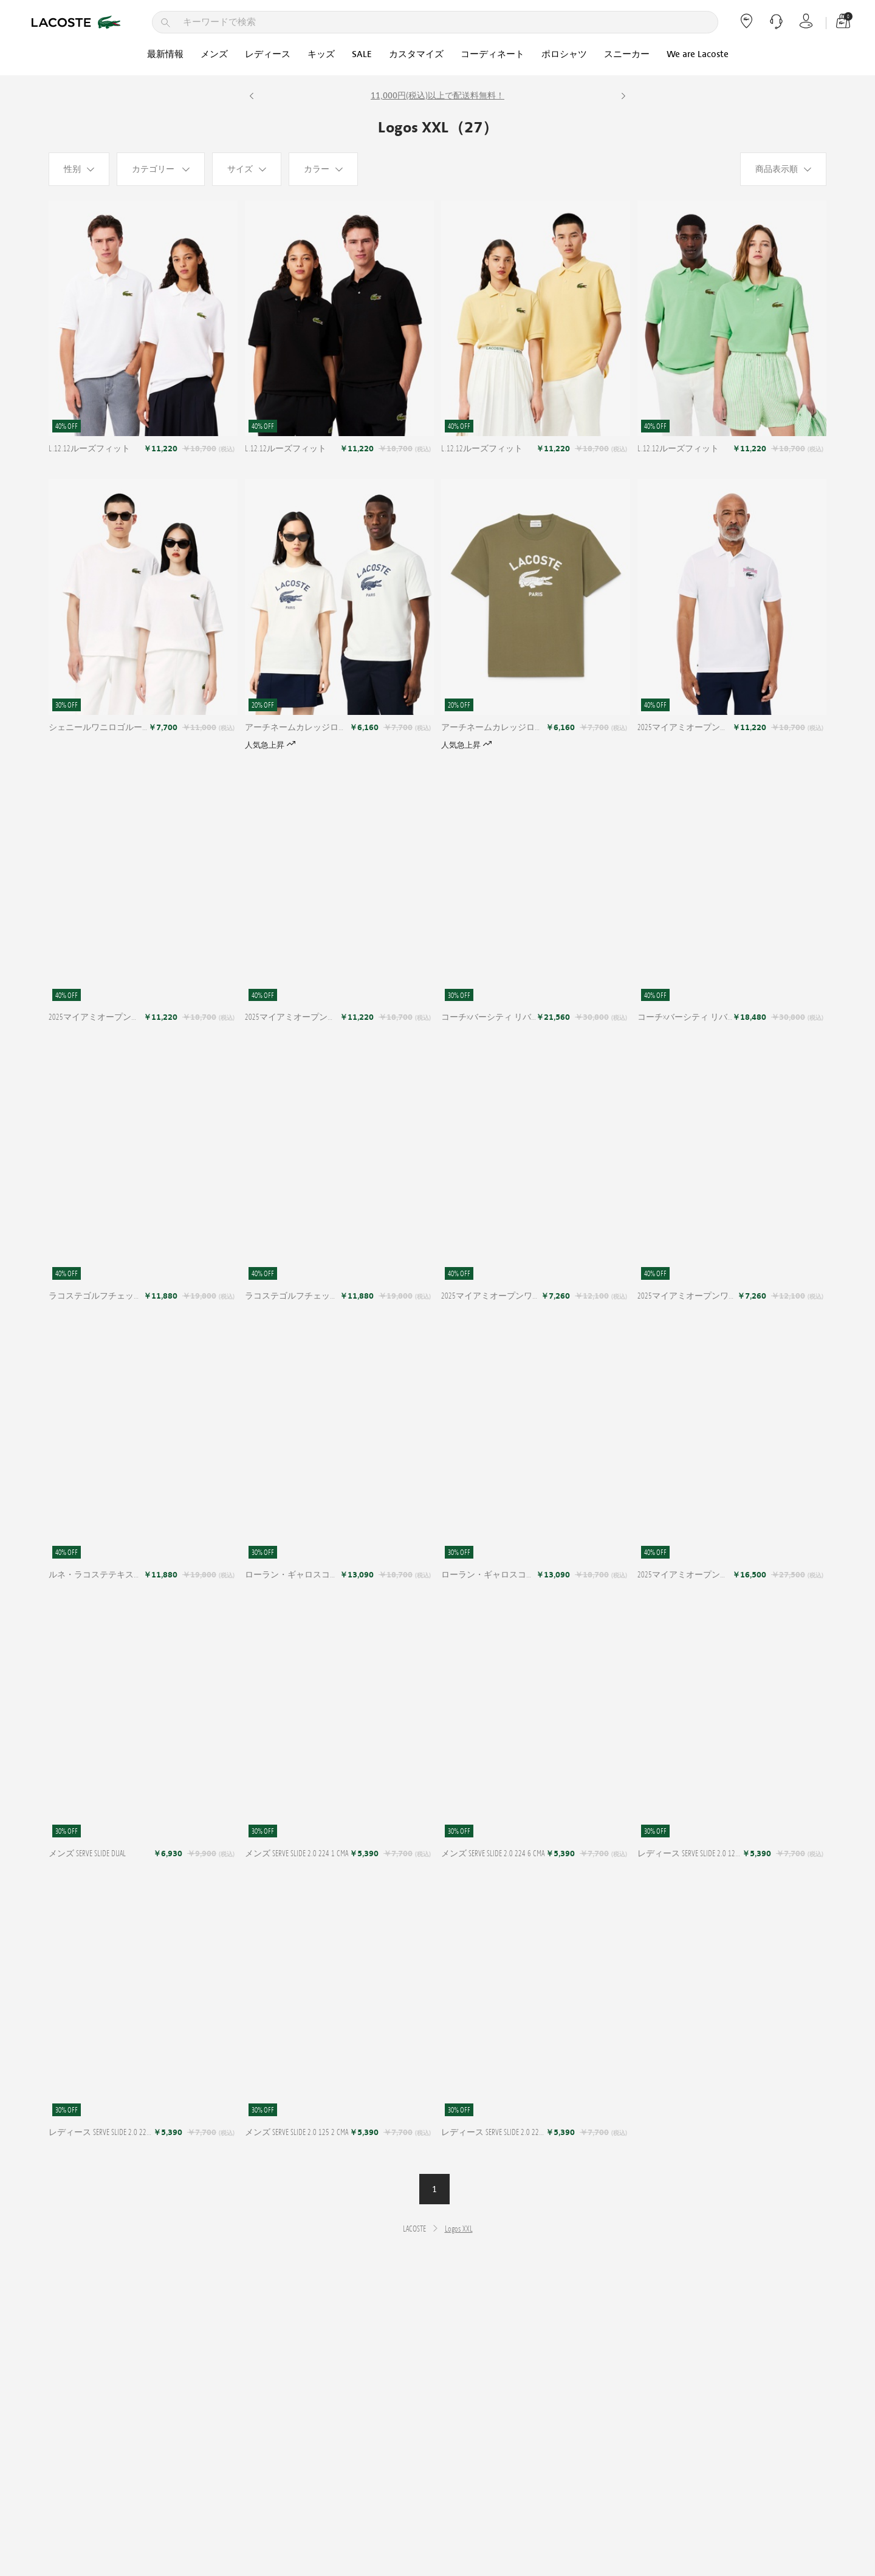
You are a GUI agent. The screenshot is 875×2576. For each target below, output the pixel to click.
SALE (362, 54)
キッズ (321, 54)
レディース (267, 54)
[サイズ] (246, 169)
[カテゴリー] (161, 169)
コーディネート (492, 54)
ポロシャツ (564, 54)
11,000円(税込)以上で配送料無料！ (437, 95)
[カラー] (323, 169)
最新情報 (165, 54)
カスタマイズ (416, 54)
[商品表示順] (783, 169)
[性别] (79, 169)
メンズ (214, 54)
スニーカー (627, 54)
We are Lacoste (698, 54)
